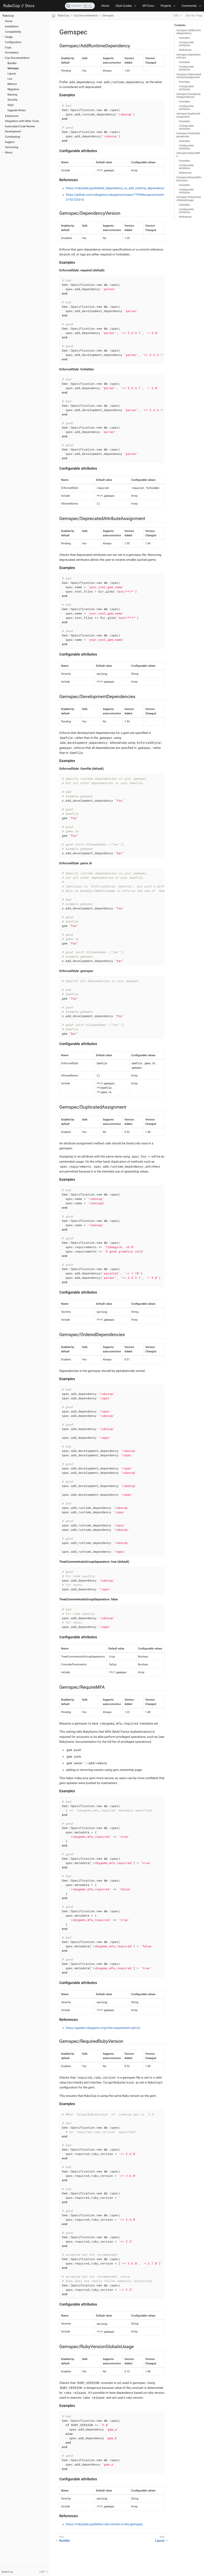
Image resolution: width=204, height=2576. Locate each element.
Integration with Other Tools (22, 121)
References (185, 49)
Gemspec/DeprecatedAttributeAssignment (188, 76)
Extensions (11, 116)
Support (9, 142)
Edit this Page (194, 15)
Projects (166, 5)
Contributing (12, 136)
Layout (12, 73)
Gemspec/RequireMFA (188, 154)
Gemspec (13, 68)
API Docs (148, 5)
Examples (184, 37)
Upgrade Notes (17, 110)
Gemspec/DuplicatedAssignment (188, 115)
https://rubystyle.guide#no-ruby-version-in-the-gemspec (104, 2524)
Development (13, 131)
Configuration (13, 42)
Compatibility (13, 31)
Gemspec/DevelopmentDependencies (188, 95)
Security (12, 99)
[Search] (80, 6)
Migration (13, 89)
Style (11, 105)
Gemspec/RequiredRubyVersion (188, 179)
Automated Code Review (20, 126)
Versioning (11, 147)
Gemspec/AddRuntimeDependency (188, 32)
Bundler (12, 63)
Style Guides (124, 5)
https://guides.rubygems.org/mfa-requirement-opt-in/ (103, 2028)
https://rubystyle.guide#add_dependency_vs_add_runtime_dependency (115, 188)
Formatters (11, 52)
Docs (29, 6)
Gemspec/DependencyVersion (188, 56)
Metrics (12, 84)
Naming (12, 94)
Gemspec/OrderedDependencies (188, 135)
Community (189, 5)
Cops (8, 47)
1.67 (175, 15)
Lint (10, 79)
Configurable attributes (186, 44)
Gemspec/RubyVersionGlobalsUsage (188, 198)
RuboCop (11, 6)
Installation (12, 26)
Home (105, 5)
